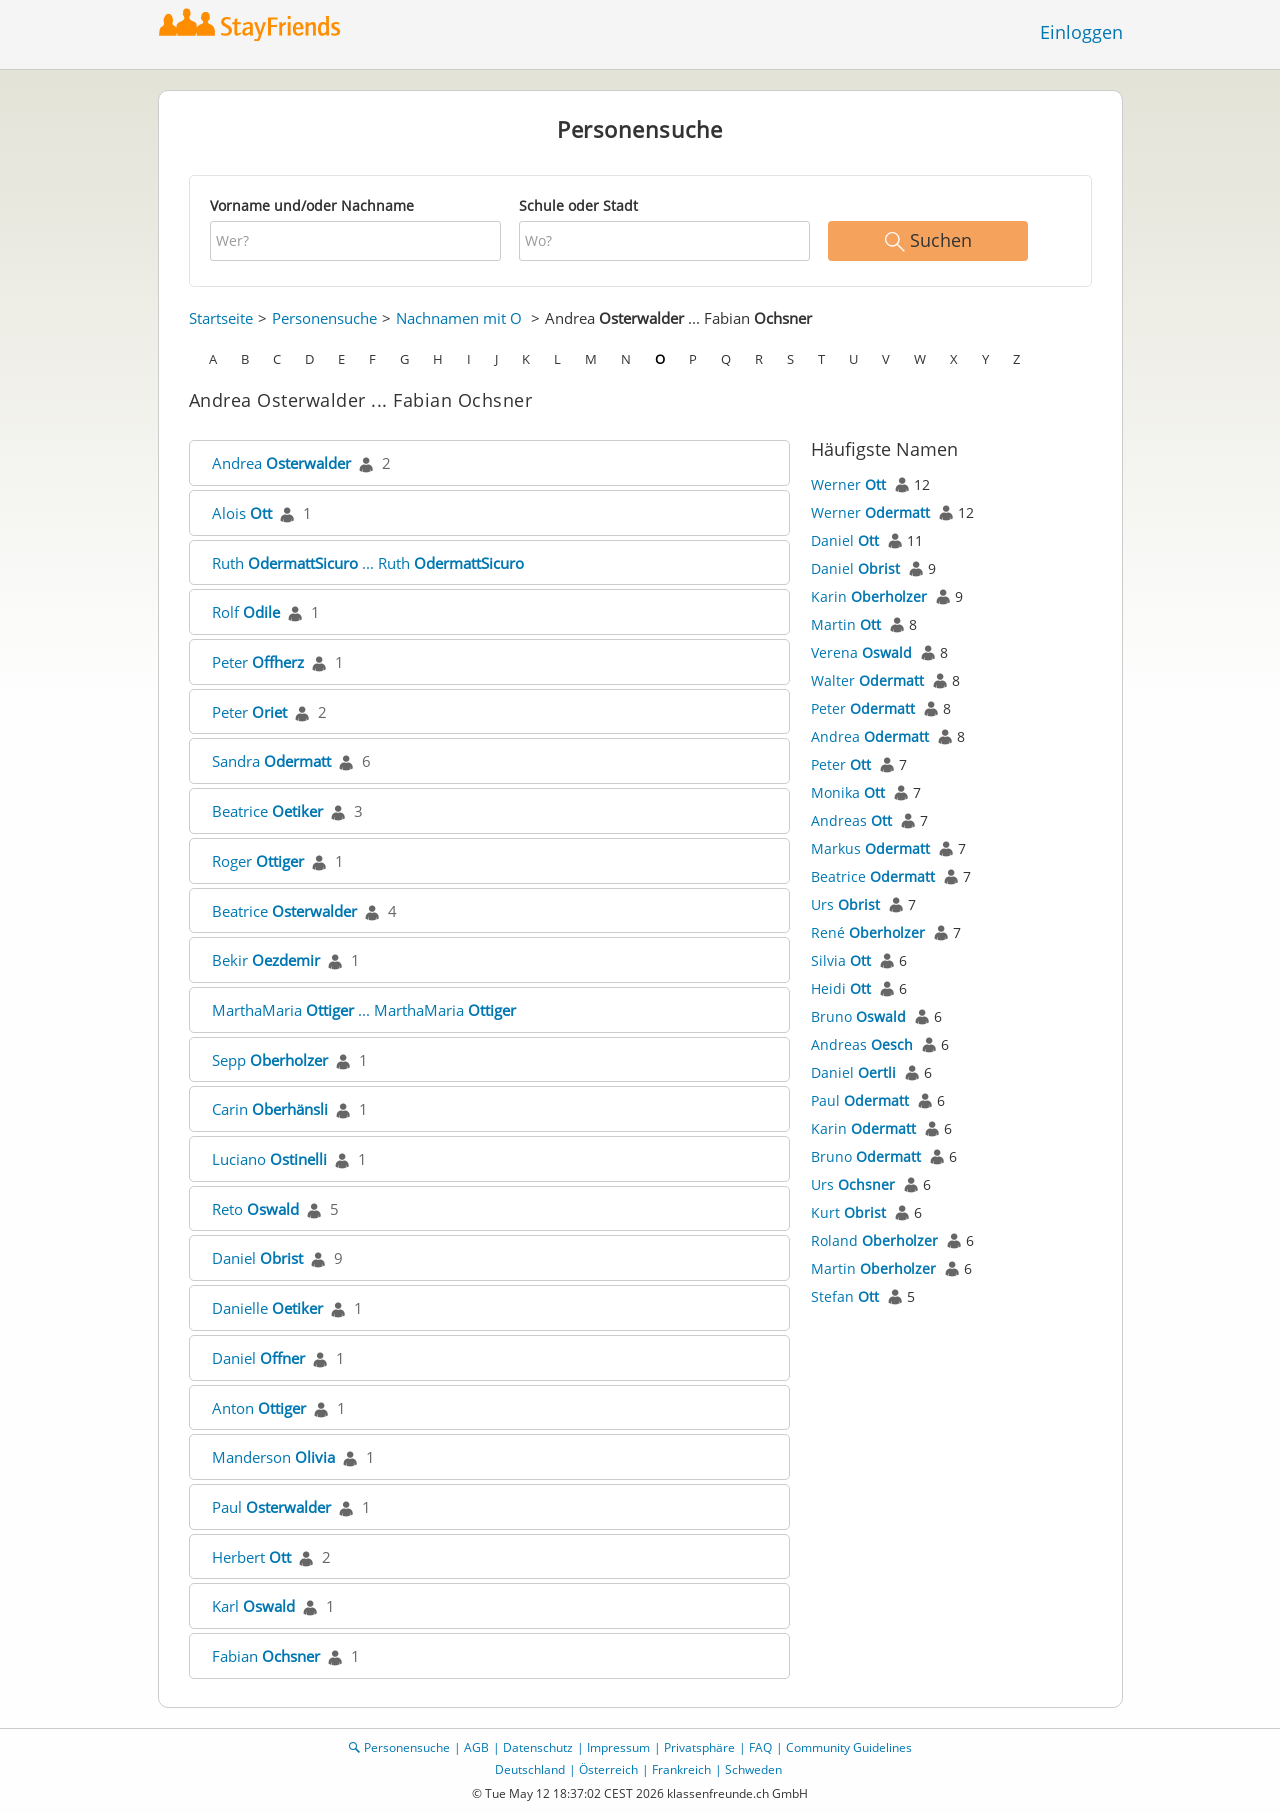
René (868, 932)
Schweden (753, 1769)
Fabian (266, 1656)
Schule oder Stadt (578, 205)
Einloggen (1081, 32)
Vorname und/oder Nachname (312, 205)
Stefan (845, 1296)
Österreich (608, 1769)
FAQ (760, 1747)
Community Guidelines (849, 1747)
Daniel (257, 1258)
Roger (258, 861)
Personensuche (324, 318)
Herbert (251, 1557)
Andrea (281, 463)
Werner (848, 484)
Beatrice (267, 811)
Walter (867, 680)
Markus (870, 848)
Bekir (266, 960)
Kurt (848, 1212)
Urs (845, 904)
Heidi (841, 988)
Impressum (618, 1747)
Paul (271, 1507)
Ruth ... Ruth (368, 563)
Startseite (221, 318)
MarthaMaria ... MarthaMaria (364, 1010)
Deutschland (530, 1769)
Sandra (271, 761)
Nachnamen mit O (459, 318)
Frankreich (681, 1769)
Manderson (273, 1457)
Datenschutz (538, 1747)
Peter (258, 662)
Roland (874, 1240)
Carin (270, 1109)
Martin (846, 624)
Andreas (851, 820)
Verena (861, 652)
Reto (255, 1209)
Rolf (246, 612)
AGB (476, 1747)
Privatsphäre (699, 1747)
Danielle (267, 1308)
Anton (259, 1408)
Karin (869, 596)
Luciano (269, 1159)
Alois (242, 513)
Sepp (270, 1060)
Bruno (858, 1016)
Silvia (841, 960)
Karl (253, 1606)
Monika (848, 792)
